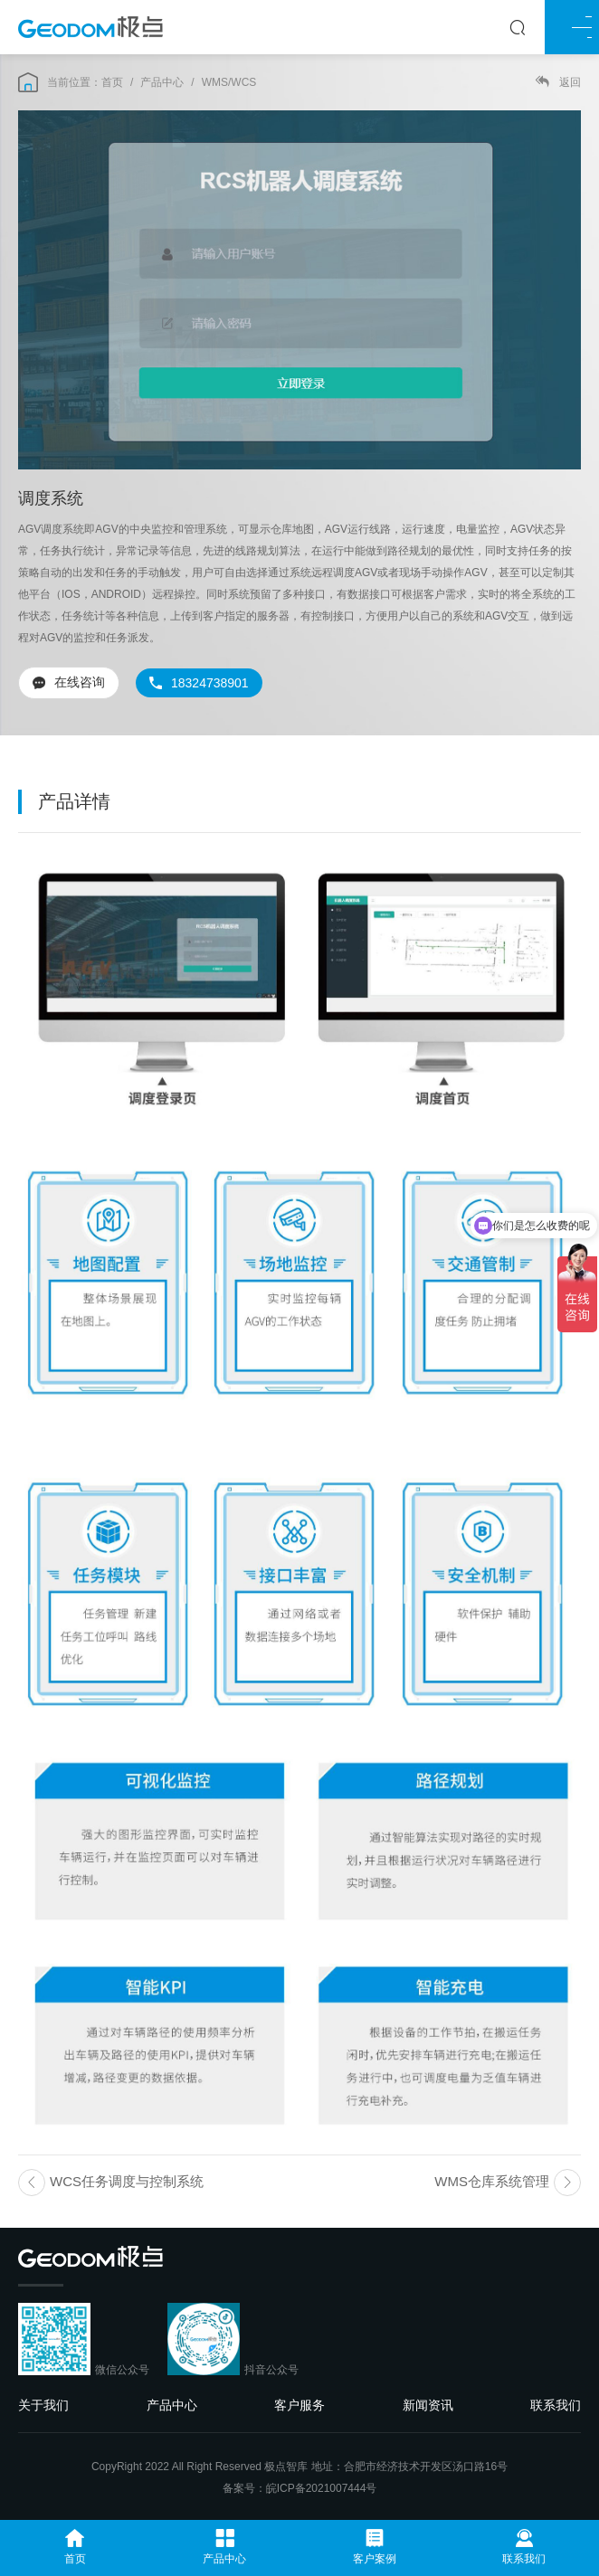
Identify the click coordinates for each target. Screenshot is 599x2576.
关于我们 (43, 2405)
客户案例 (374, 2547)
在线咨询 (69, 682)
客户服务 (299, 2405)
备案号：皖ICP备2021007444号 (300, 2488)
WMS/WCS (229, 82)
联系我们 (555, 2405)
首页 (112, 82)
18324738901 (199, 683)
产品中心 (162, 82)
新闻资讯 (428, 2405)
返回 (558, 82)
